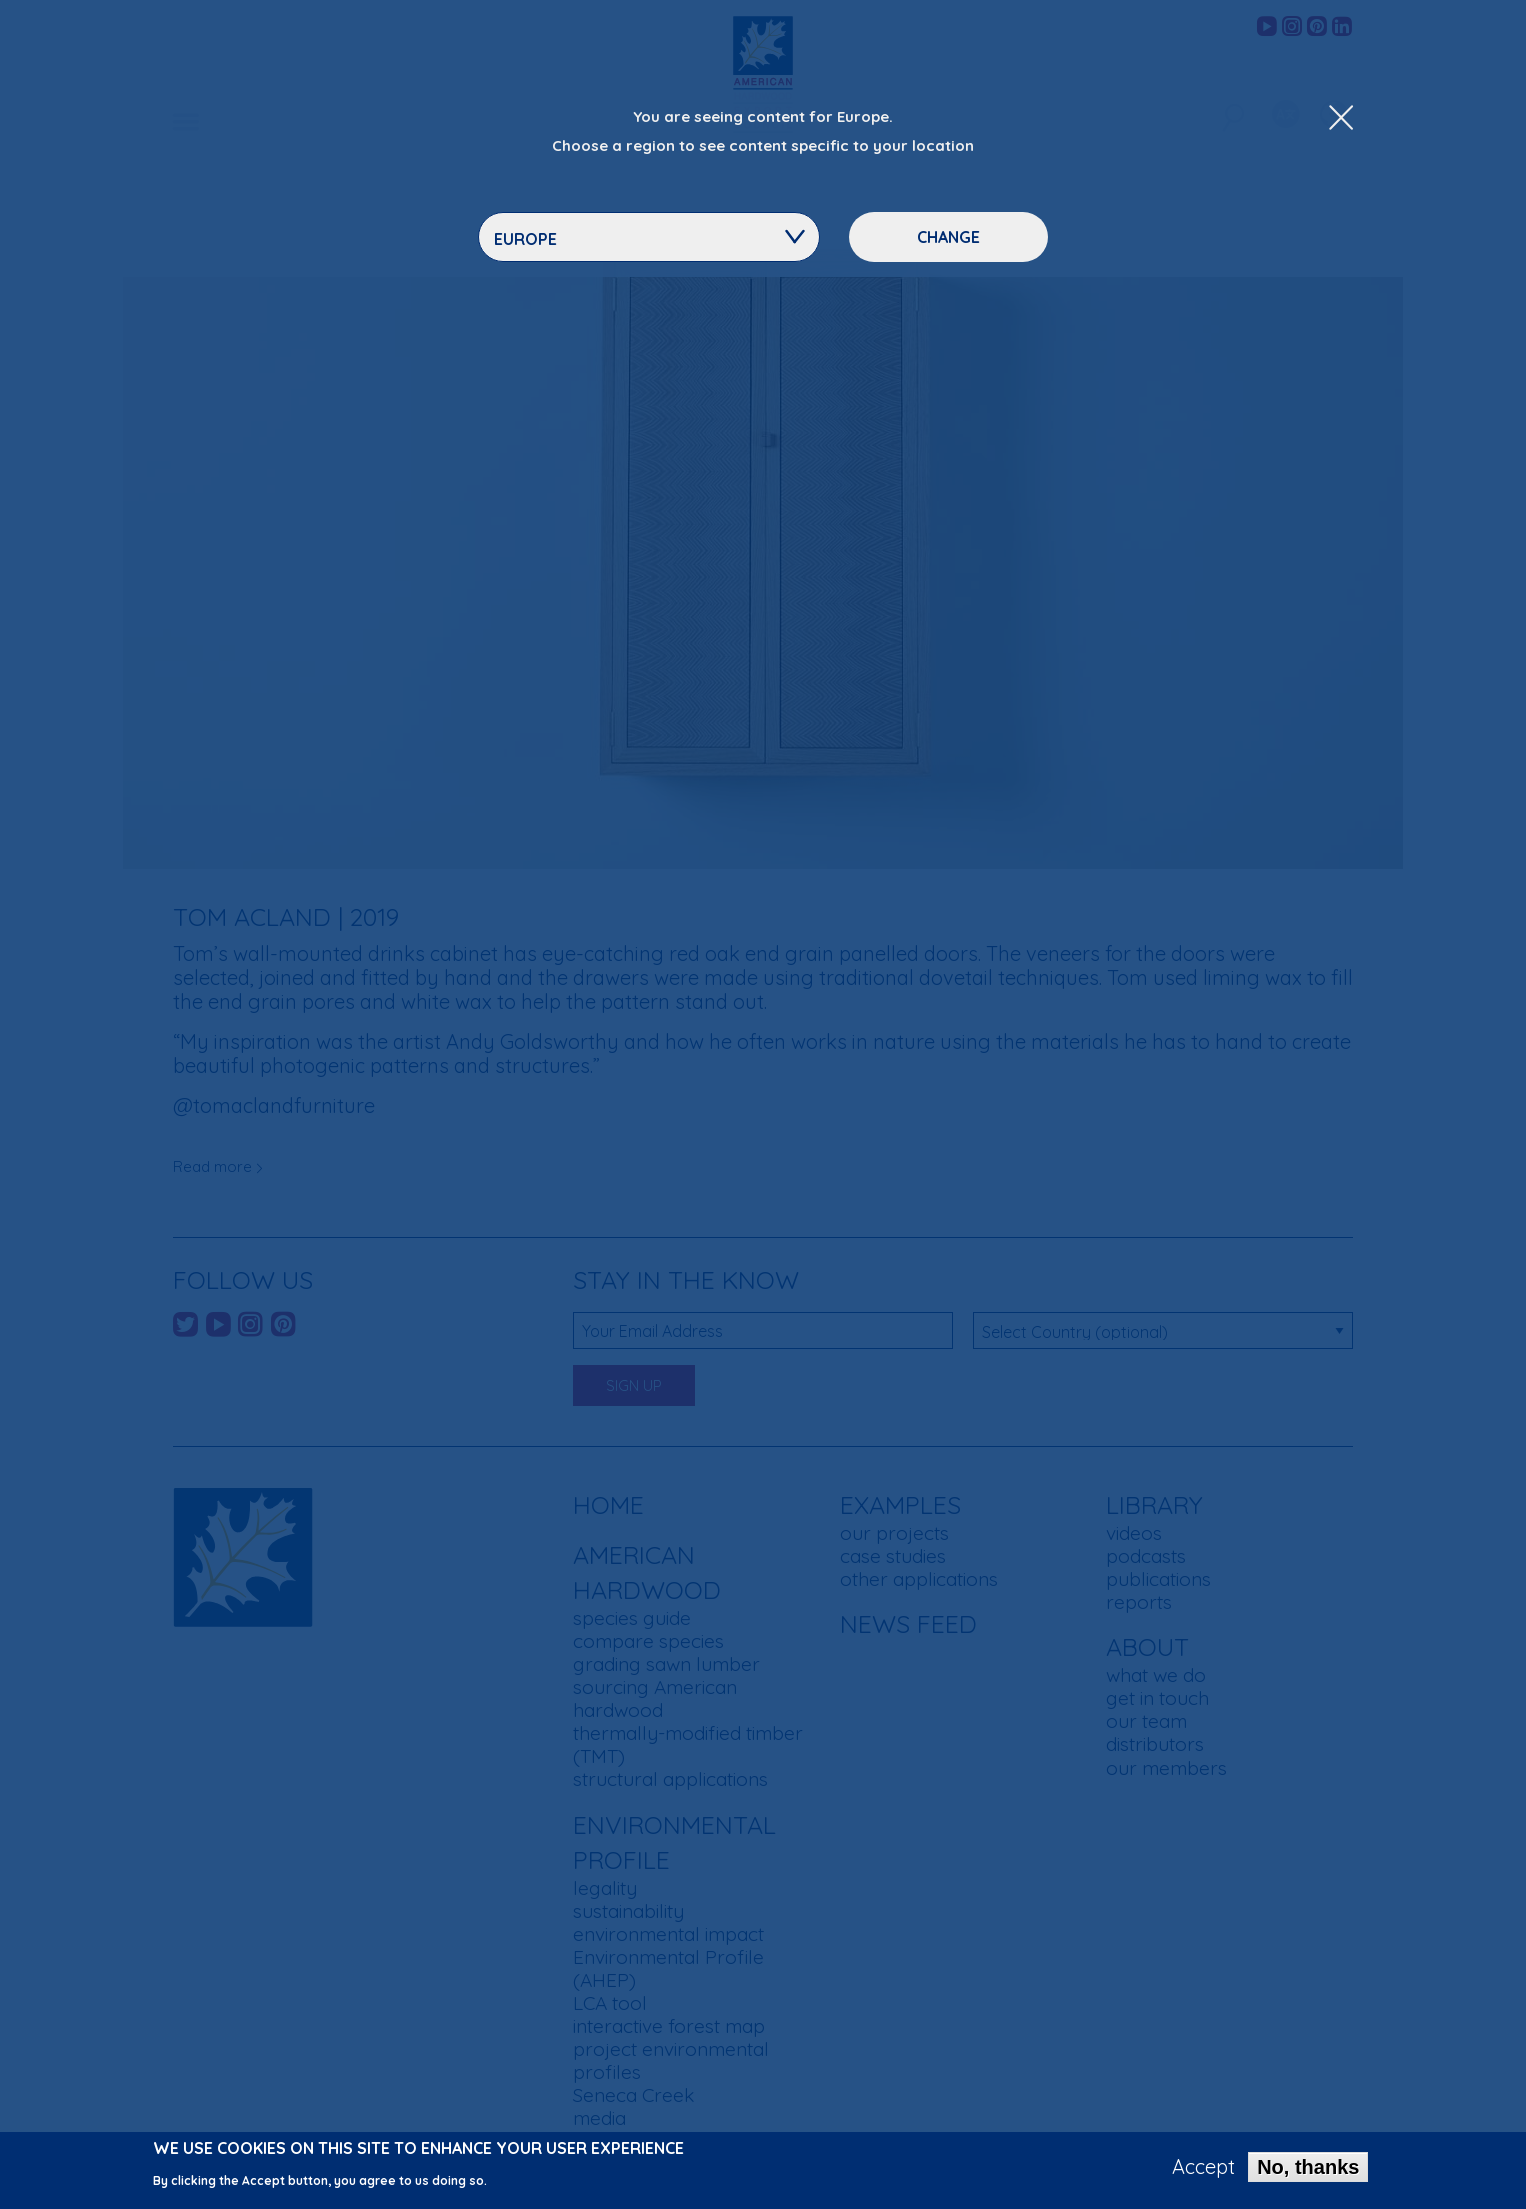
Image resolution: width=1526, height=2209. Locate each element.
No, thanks (1308, 2170)
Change (948, 237)
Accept (1203, 2170)
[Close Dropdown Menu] (1341, 119)
